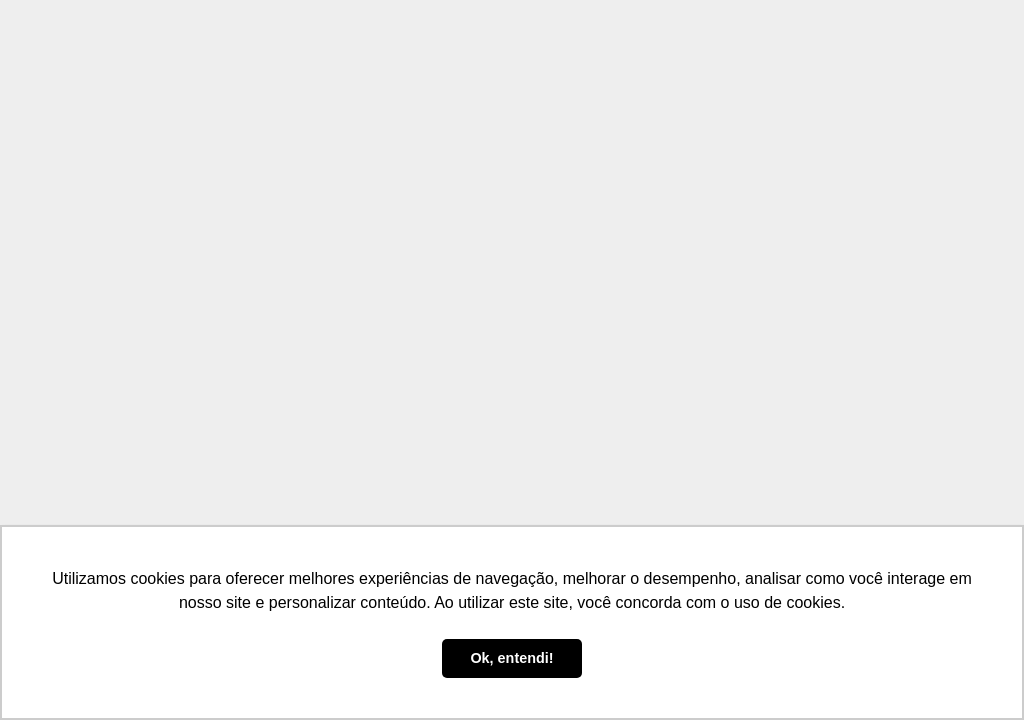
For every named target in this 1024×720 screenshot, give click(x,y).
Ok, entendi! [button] (511, 658)
